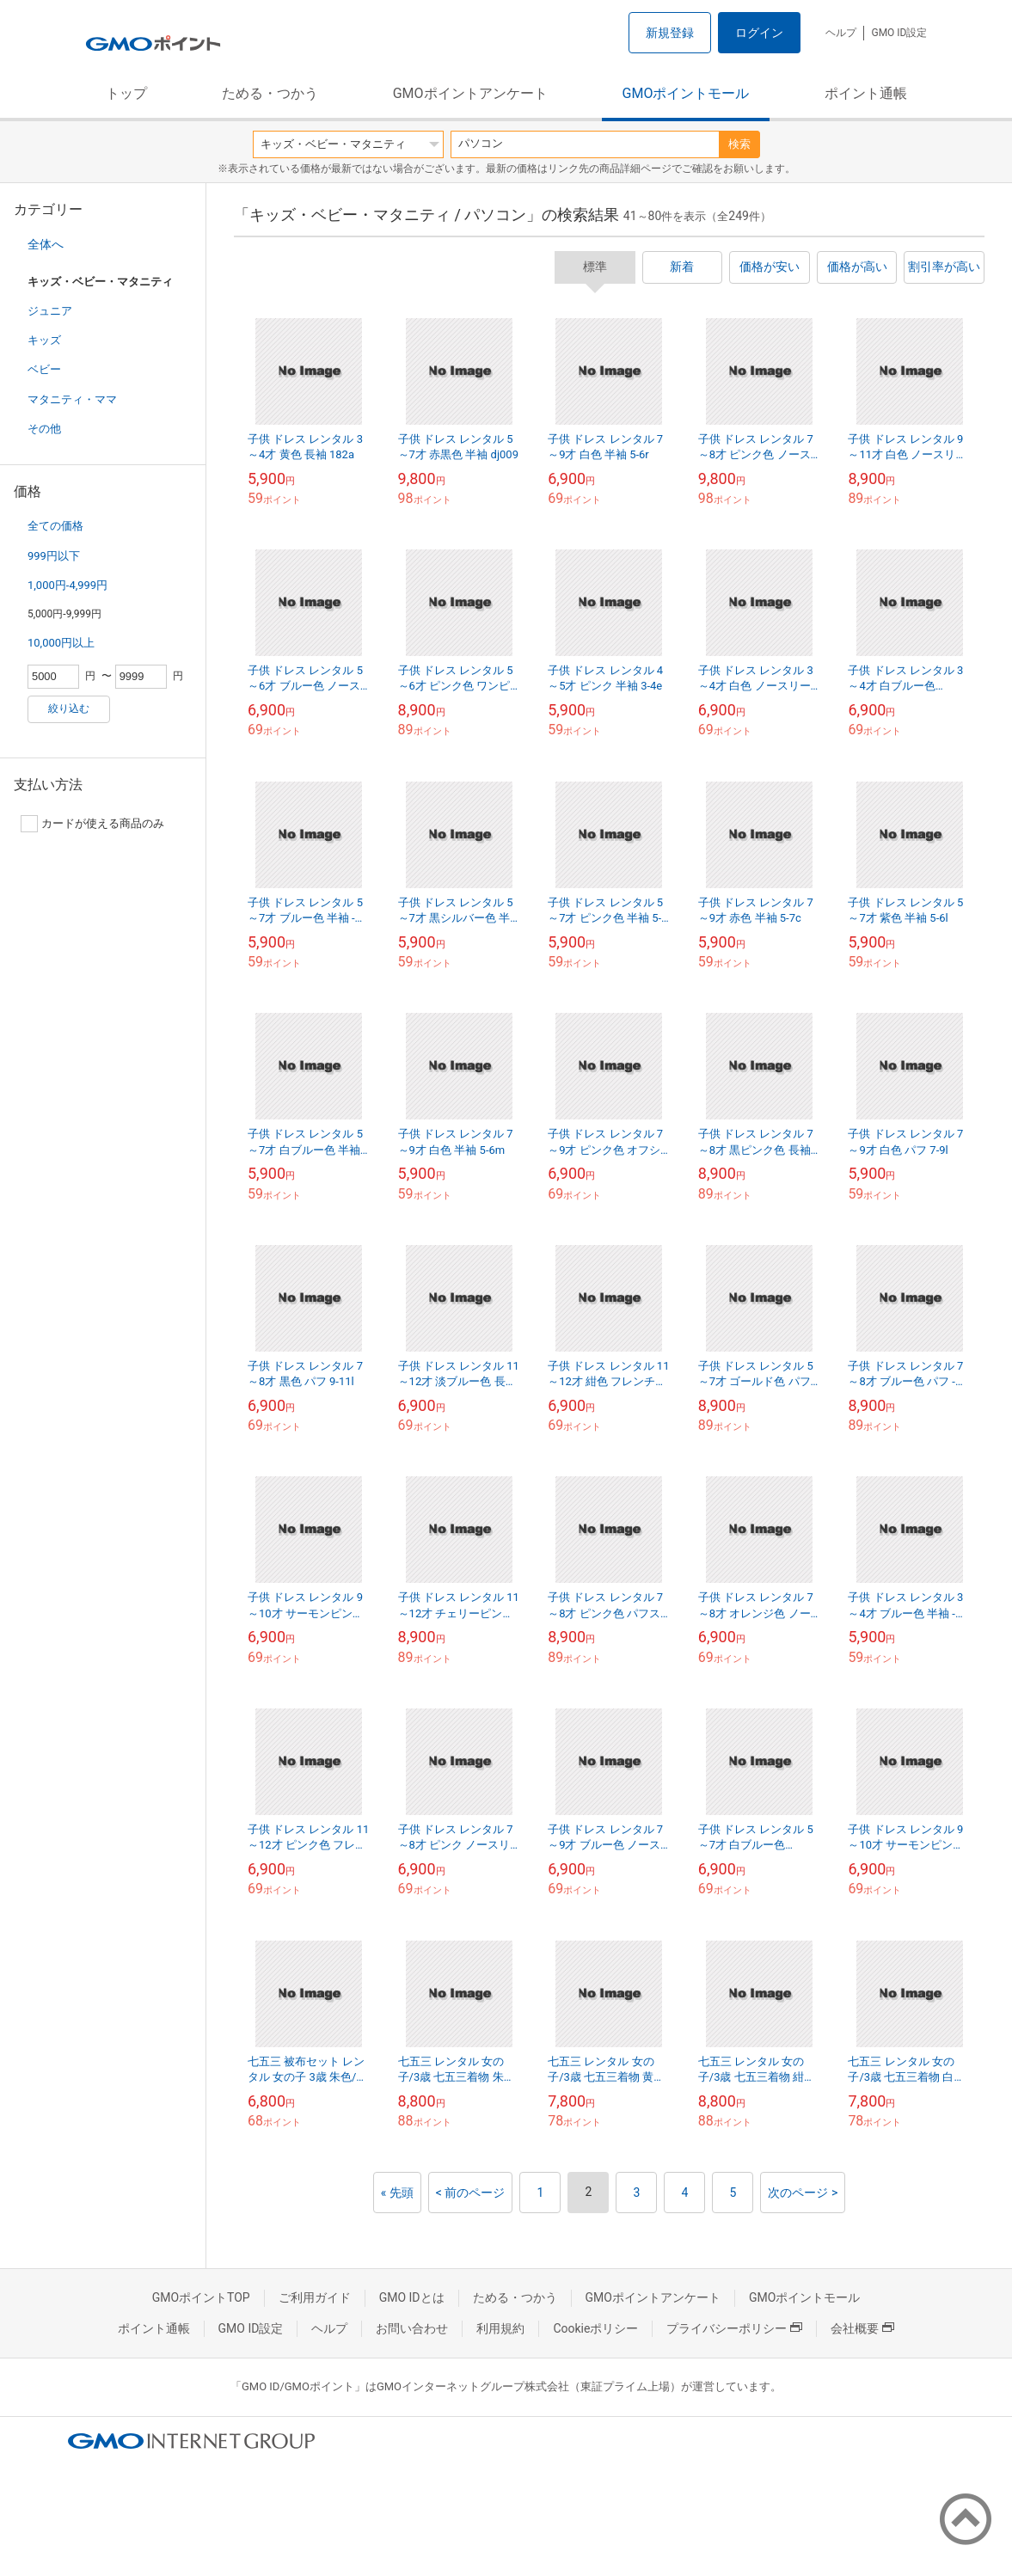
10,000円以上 (61, 642)
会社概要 (862, 2328)
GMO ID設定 (899, 33)
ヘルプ (840, 33)
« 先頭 (397, 2192)
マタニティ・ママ (72, 399)
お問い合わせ (412, 2328)
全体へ (46, 244)
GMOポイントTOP (201, 2297)
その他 (44, 428)
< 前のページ (471, 2192)
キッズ (44, 340)
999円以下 (54, 555)
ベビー (44, 369)
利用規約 (500, 2328)
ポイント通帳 (866, 93)
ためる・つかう (270, 93)
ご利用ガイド (315, 2297)
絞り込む (68, 708)
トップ (126, 93)
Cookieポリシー (595, 2328)
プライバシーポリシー (734, 2328)
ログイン (759, 33)
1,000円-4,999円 (67, 585)
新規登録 (670, 33)
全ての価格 (55, 525)
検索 (739, 144)
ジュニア (50, 310)
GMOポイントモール (686, 93)
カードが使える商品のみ (92, 823)
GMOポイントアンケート (470, 93)
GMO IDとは (412, 2297)
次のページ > (802, 2192)
